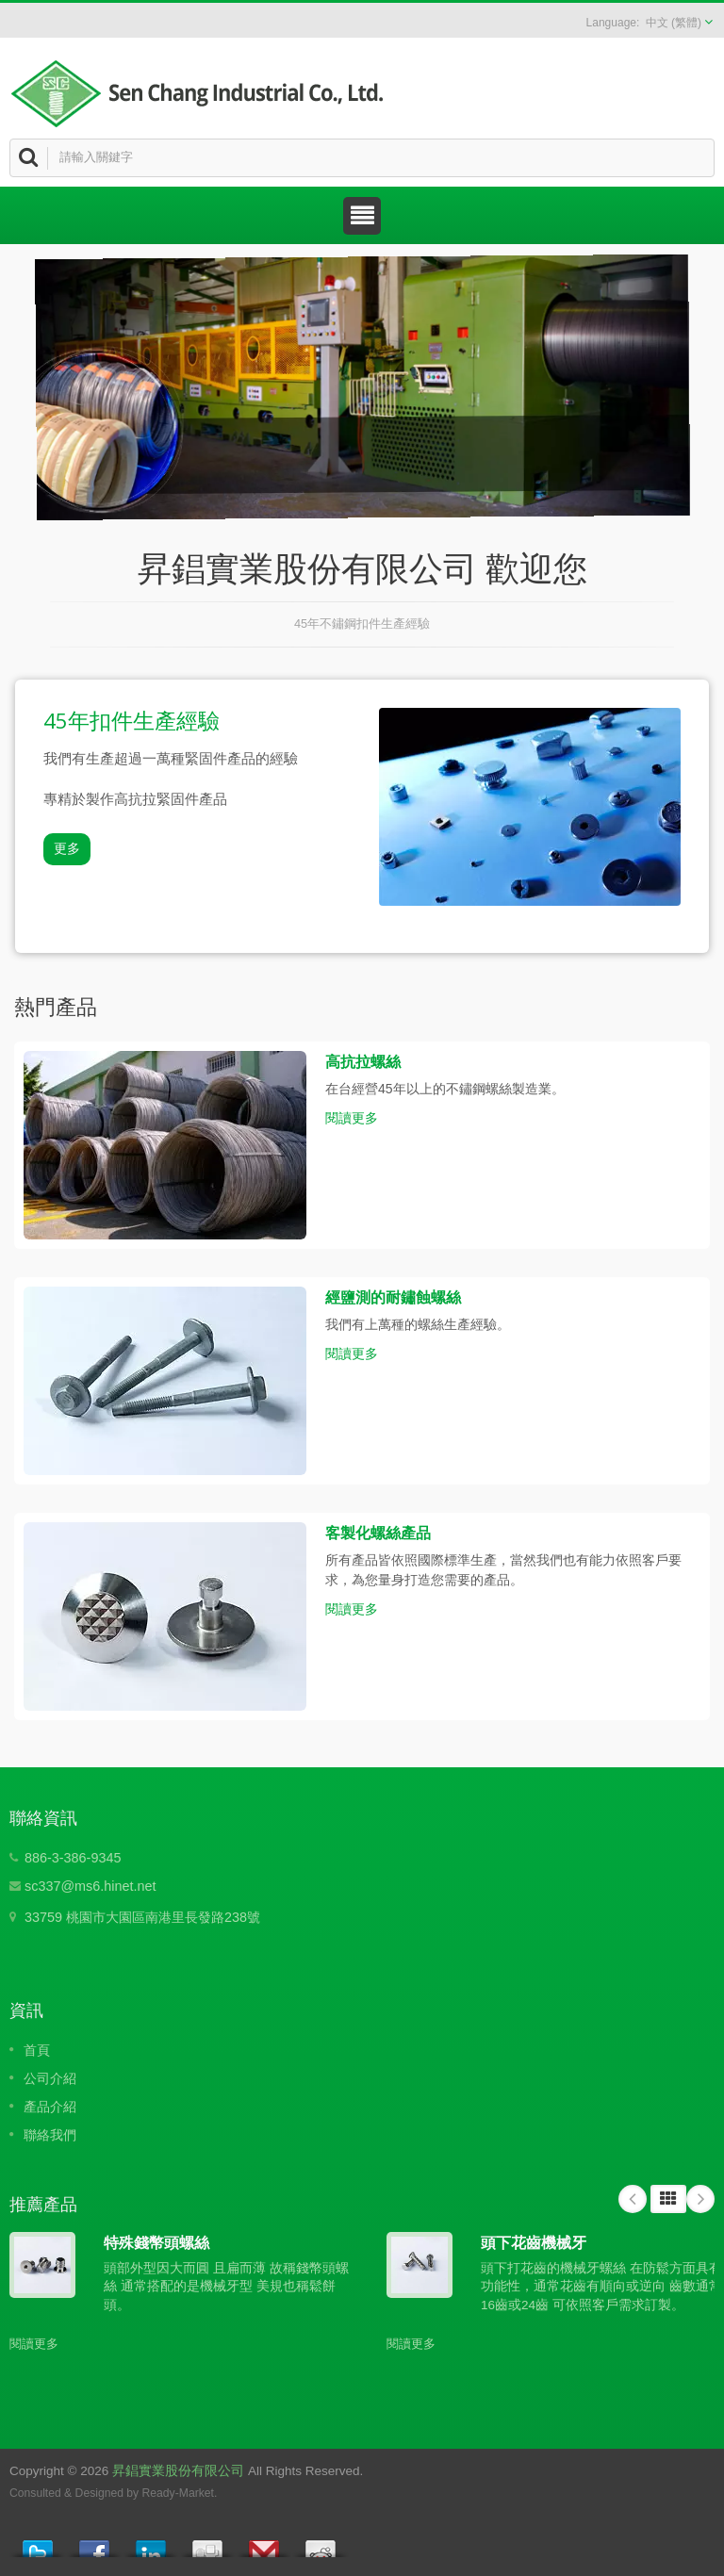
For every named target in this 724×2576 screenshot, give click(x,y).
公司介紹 (50, 2078)
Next (700, 2199)
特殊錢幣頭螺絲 (156, 2242)
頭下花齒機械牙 (533, 2242)
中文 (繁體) (673, 22)
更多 (67, 849)
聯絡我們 (50, 2134)
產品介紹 (50, 2106)
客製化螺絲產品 (378, 1532)
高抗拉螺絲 (363, 1061)
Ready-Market (178, 2493)
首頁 (37, 2050)
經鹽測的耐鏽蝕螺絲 (393, 1297)
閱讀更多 (351, 1117)
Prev (632, 2199)
